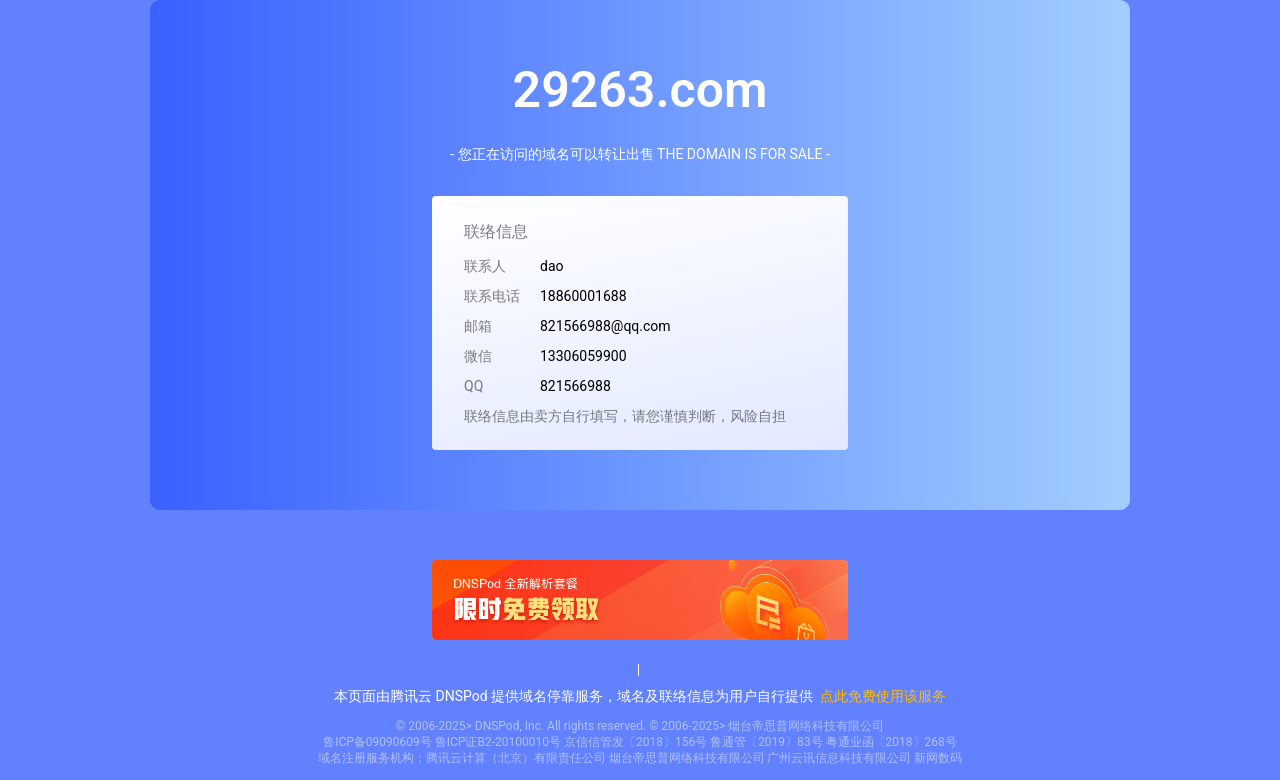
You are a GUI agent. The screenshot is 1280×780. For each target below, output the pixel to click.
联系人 (485, 266)
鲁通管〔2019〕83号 (766, 742)
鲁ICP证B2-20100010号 (498, 742)
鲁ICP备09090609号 (377, 742)
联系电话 (492, 296)
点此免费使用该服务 (883, 696)
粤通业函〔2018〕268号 (891, 742)
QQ (473, 386)
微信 (478, 356)
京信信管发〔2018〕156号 (635, 742)
